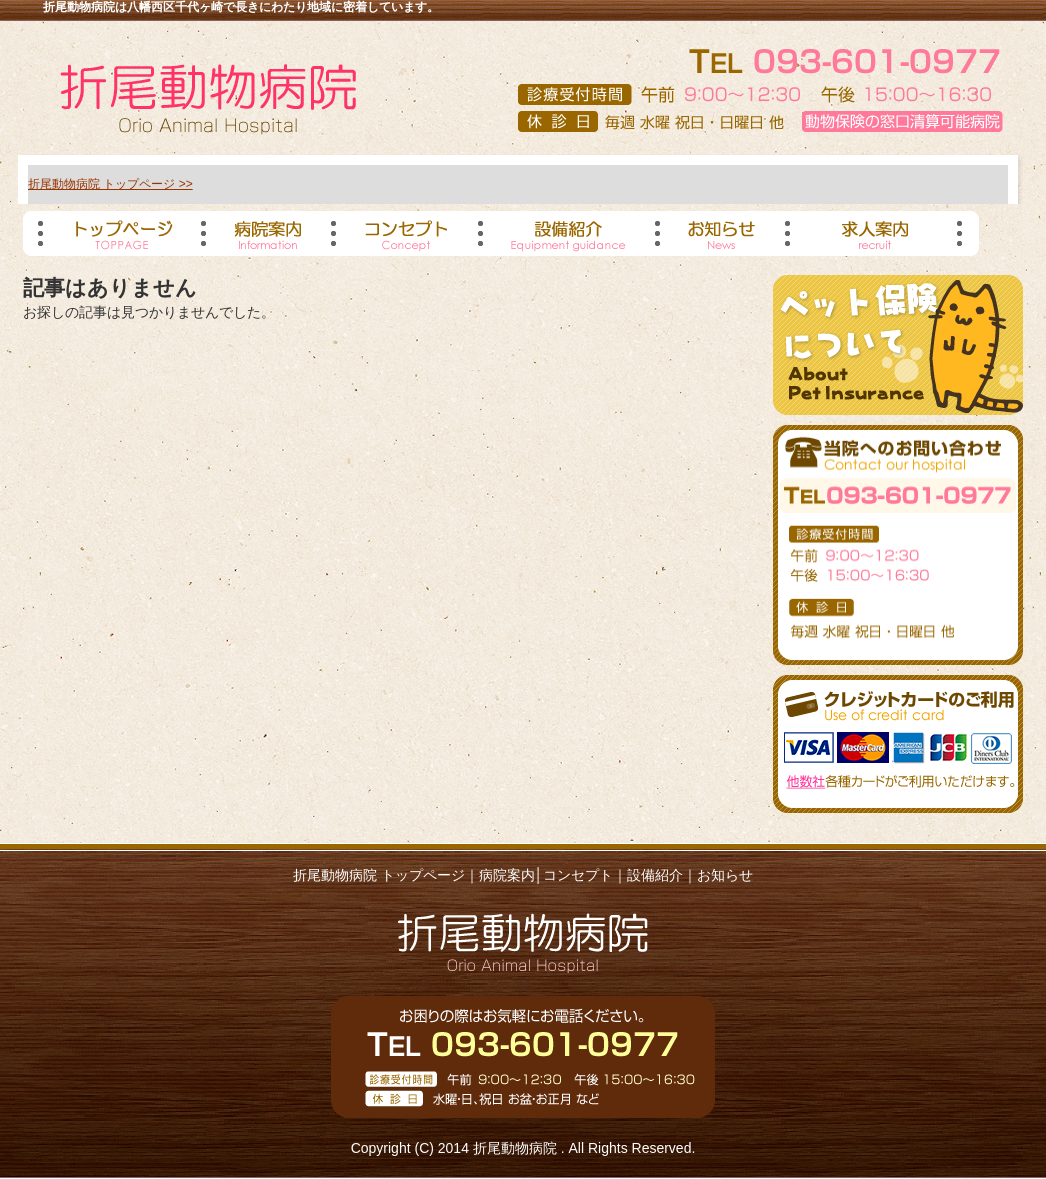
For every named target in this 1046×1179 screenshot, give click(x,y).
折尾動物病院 (517, 1148)
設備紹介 (655, 875)
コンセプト (578, 875)
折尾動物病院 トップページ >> (110, 184)
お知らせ (725, 875)
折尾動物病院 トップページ (379, 875)
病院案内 (507, 875)
